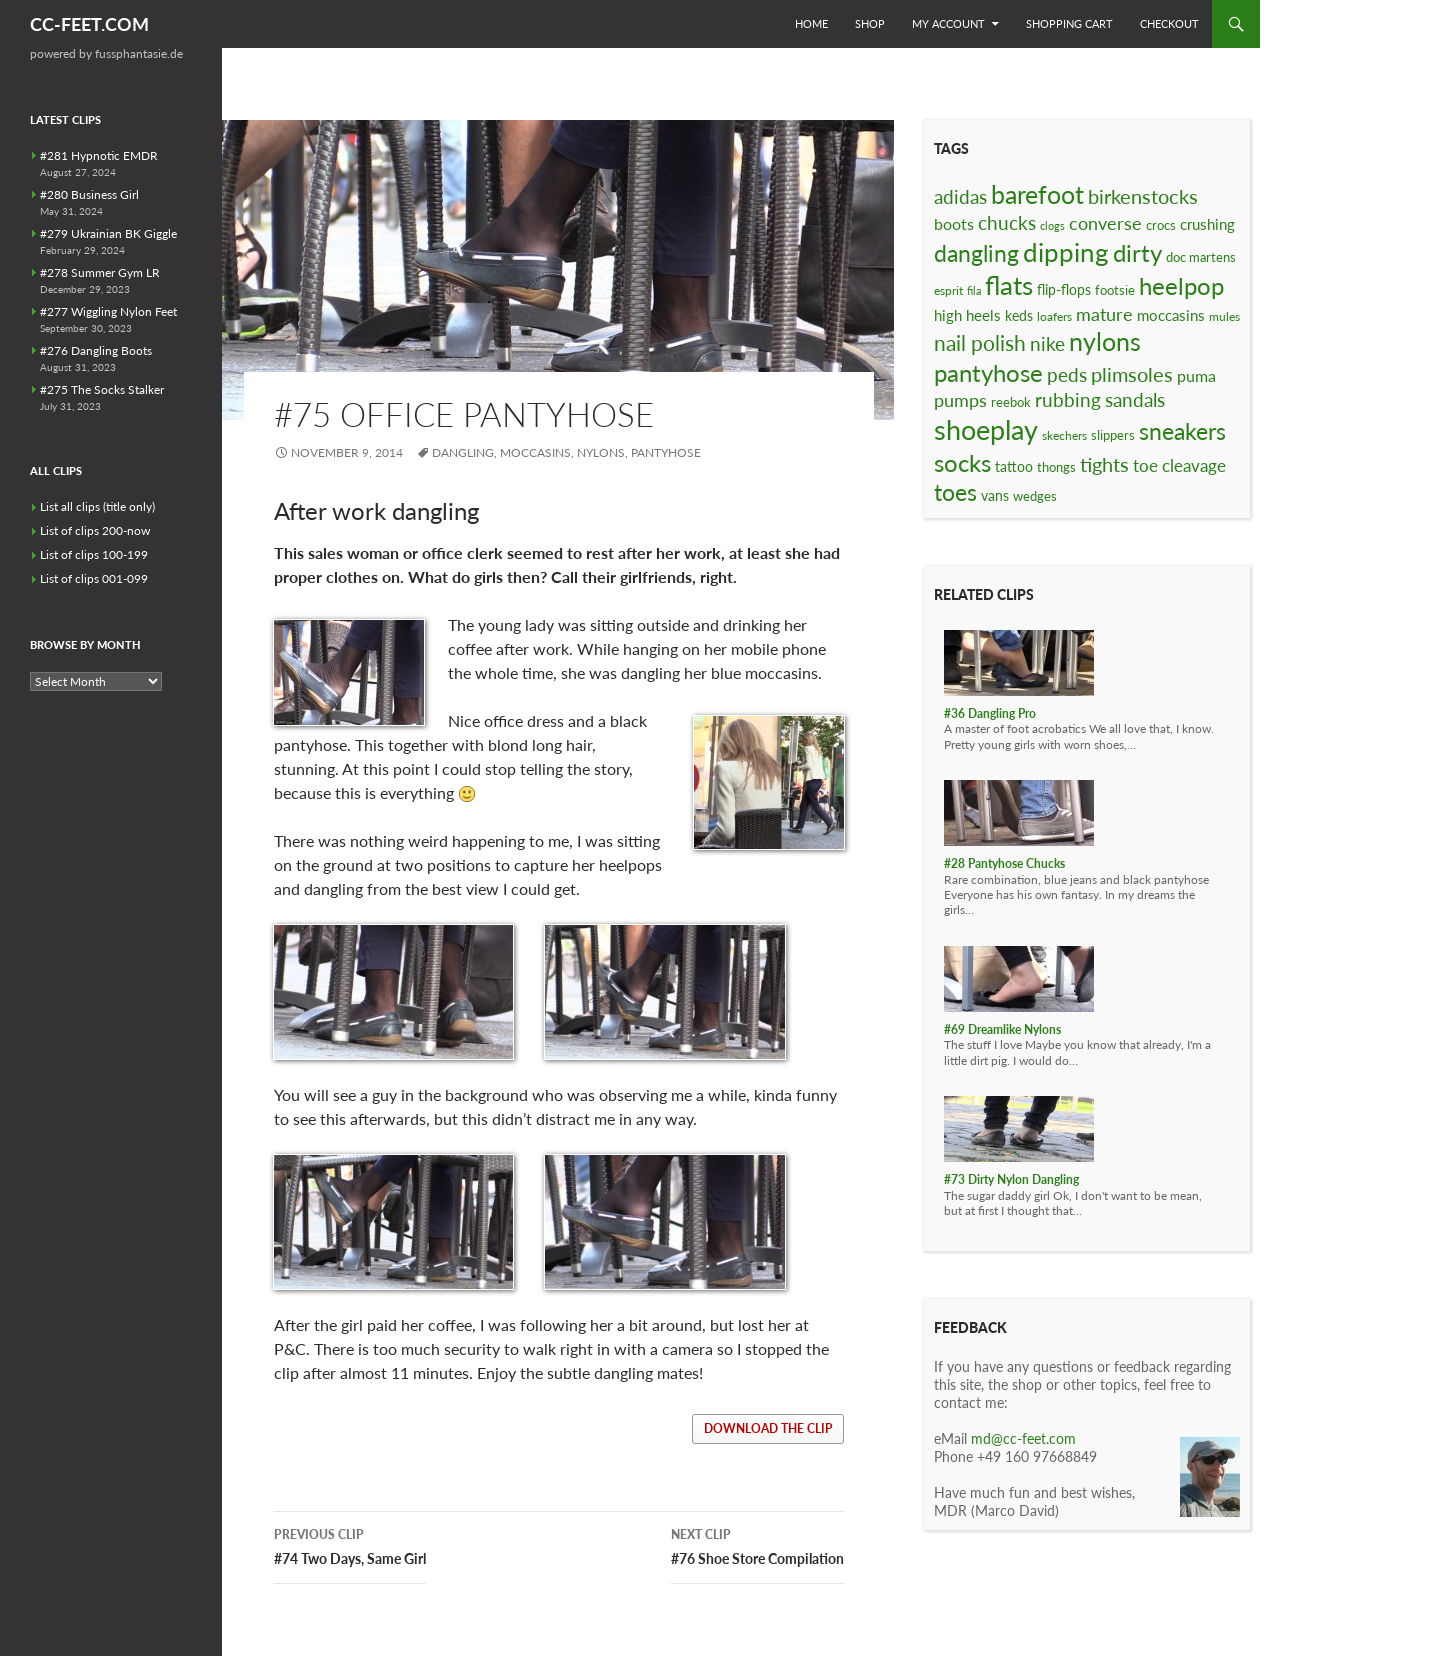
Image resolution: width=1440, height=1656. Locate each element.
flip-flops (1064, 289)
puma (1196, 375)
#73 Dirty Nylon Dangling (1011, 1179)
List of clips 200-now (95, 530)
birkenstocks (1143, 196)
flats (1009, 285)
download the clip (768, 1428)
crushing (1207, 224)
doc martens (1201, 257)
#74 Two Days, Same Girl (350, 1545)
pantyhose (666, 452)
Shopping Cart (1069, 23)
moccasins (535, 452)
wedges (1035, 496)
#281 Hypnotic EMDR (99, 155)
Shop (870, 23)
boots (954, 223)
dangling (463, 452)
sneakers (1182, 431)
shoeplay (986, 430)
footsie (1115, 290)
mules (1224, 316)
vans (995, 495)
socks (962, 462)
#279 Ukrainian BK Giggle (108, 233)
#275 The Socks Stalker (102, 389)
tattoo (1014, 466)
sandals (1135, 400)
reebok (1011, 402)
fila (974, 290)
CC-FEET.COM (89, 24)
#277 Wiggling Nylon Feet (108, 311)
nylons (601, 452)
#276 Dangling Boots (96, 350)
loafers (1054, 316)
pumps (960, 400)
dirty (1137, 253)
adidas (960, 196)
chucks (1007, 222)
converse (1105, 223)
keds (1019, 315)
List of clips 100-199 (94, 554)
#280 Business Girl (89, 194)
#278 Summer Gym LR (100, 272)
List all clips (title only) (97, 506)
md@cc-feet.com (1023, 1438)
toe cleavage (1179, 465)
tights (1104, 464)
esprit (948, 290)
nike (1047, 343)
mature (1104, 314)
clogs (1052, 225)
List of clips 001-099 (94, 578)
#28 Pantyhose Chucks (1004, 863)
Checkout (1169, 23)
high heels (967, 315)
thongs (1056, 467)
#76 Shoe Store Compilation (757, 1545)
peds (1067, 374)
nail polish (980, 342)
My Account (948, 23)
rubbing (1068, 399)
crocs (1161, 225)
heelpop (1181, 285)
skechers (1064, 435)
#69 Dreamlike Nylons (1002, 1029)
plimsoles (1132, 374)
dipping (1066, 252)
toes (955, 492)
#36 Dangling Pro (990, 713)
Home (811, 23)
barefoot (1037, 194)
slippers (1113, 435)
